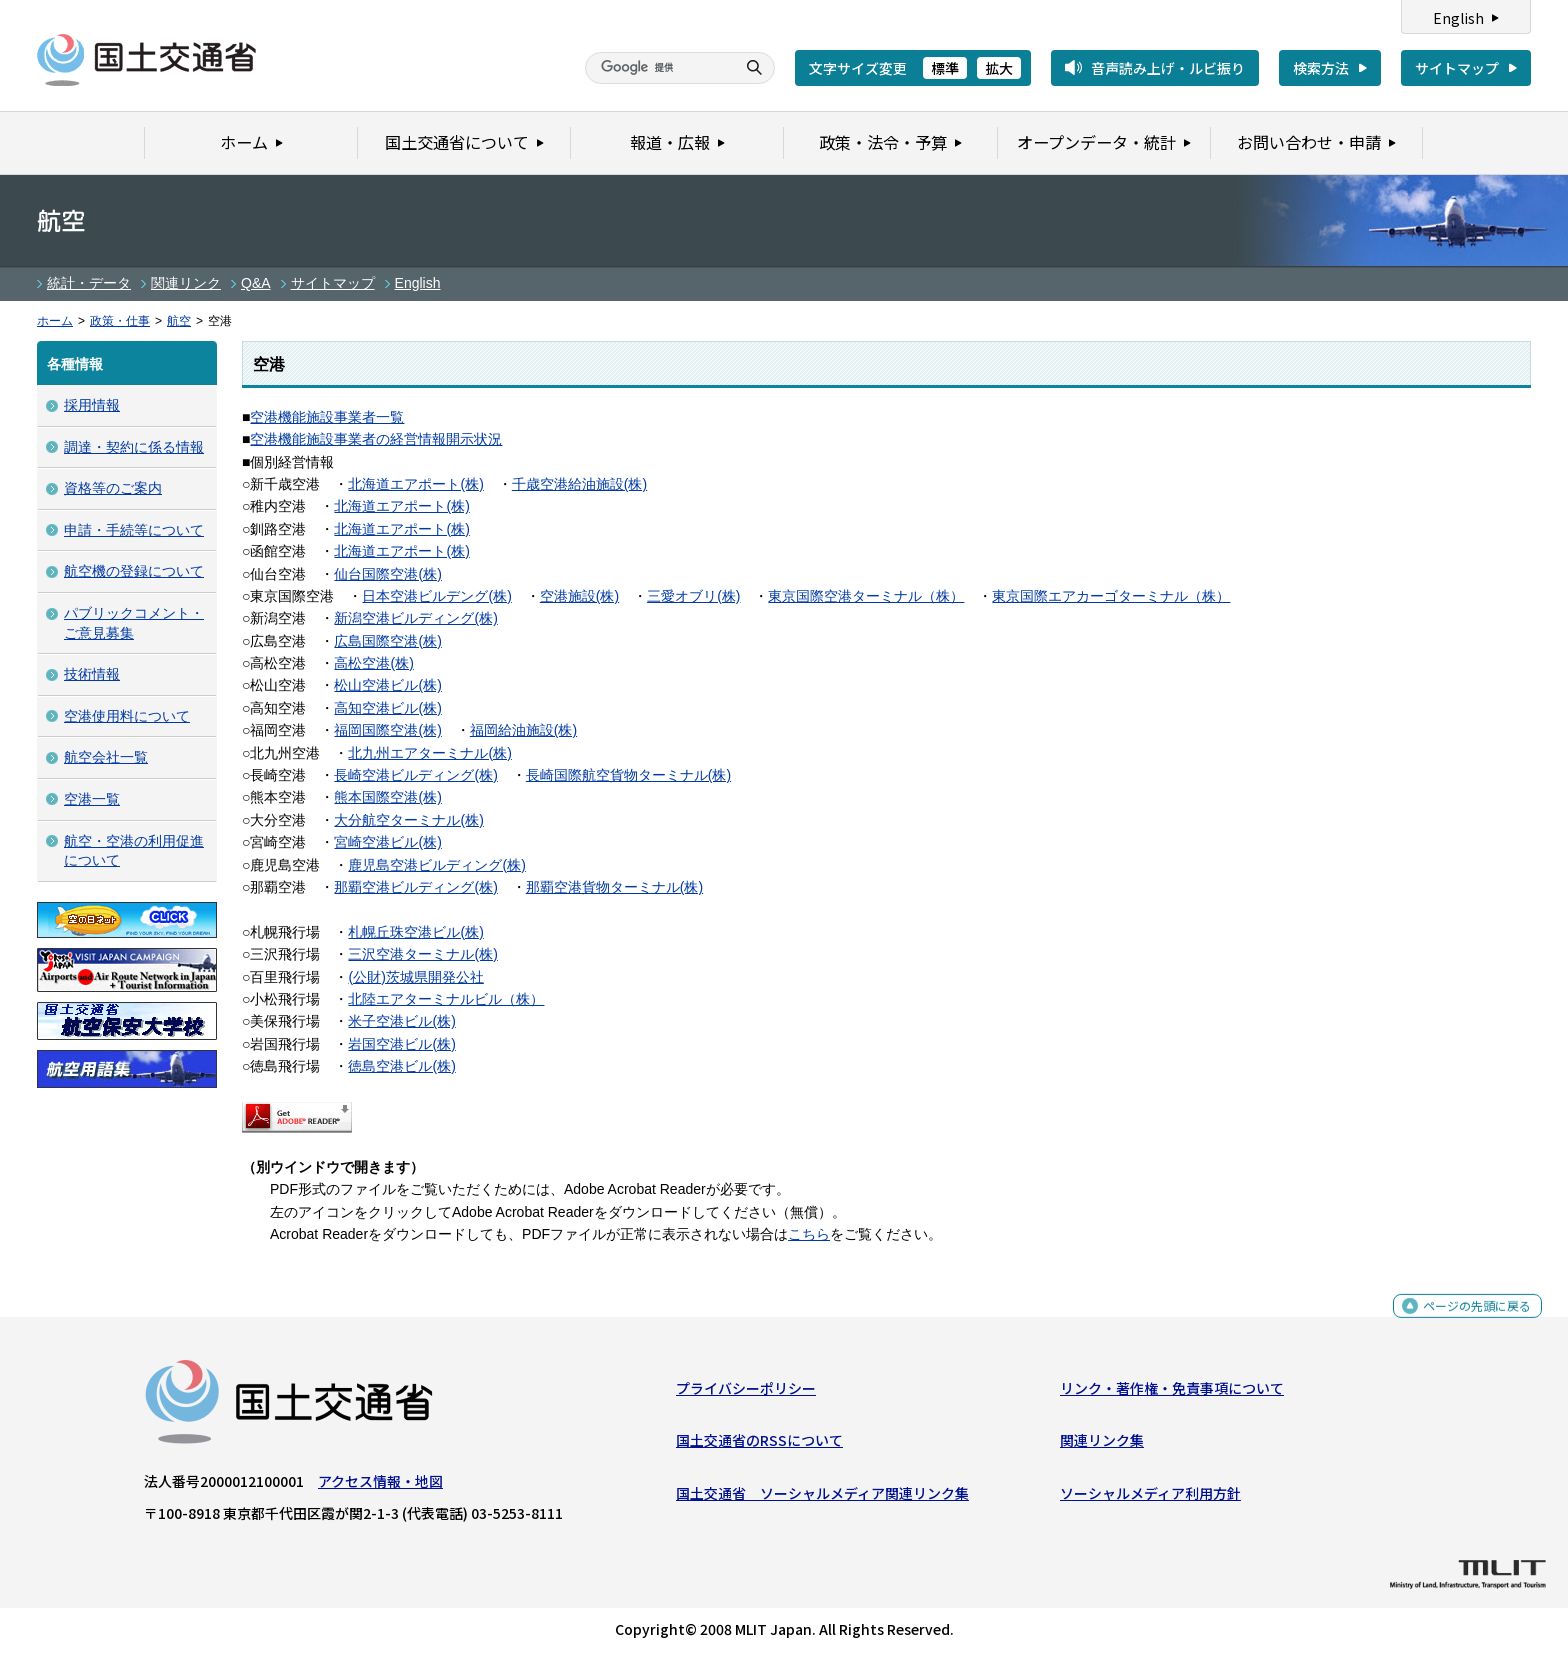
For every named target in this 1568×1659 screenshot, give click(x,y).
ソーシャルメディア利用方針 (1150, 1497)
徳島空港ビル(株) (401, 1066)
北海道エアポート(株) (415, 484)
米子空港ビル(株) (401, 1021)
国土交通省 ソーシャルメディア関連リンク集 (822, 1497)
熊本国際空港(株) (387, 797)
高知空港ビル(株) (387, 708)
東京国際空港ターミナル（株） (866, 596)
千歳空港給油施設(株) (579, 484)
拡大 (999, 68)
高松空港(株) (373, 663)
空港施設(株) (579, 596)
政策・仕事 (120, 321)
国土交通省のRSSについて (759, 1445)
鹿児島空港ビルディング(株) (436, 865)
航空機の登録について (134, 571)
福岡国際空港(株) (387, 730)
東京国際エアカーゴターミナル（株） (1111, 596)
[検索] (658, 68)
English (1458, 18)
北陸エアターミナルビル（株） (446, 999)
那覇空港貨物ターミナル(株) (614, 887)
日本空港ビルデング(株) (436, 596)
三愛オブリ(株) (693, 596)
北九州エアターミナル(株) (429, 753)
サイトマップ (1457, 68)
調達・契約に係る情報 (134, 447)
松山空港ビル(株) (387, 685)
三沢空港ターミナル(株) (422, 954)
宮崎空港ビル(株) (387, 842)
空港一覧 (92, 799)
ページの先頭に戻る (1469, 1320)
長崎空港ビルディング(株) (415, 775)
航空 (179, 321)
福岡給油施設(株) (523, 730)
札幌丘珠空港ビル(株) (415, 932)
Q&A (256, 283)
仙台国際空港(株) (387, 574)
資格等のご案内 (113, 488)
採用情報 (92, 405)
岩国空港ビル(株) (401, 1044)
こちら (809, 1234)
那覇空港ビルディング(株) (415, 887)
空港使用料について (127, 716)
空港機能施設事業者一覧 (327, 417)
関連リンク (186, 283)
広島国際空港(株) (387, 641)
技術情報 (92, 674)
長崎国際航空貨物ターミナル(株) (628, 775)
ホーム (55, 321)
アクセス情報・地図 (380, 1486)
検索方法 (1321, 68)
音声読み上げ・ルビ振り (1168, 68)
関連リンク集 (1102, 1445)
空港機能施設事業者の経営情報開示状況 (376, 439)
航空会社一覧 (106, 757)
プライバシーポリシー (746, 1393)
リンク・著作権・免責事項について (1172, 1393)
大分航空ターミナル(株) (408, 820)
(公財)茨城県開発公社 (415, 977)
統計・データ (89, 283)
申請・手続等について (134, 530)
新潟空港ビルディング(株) (415, 618)
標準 (945, 68)
